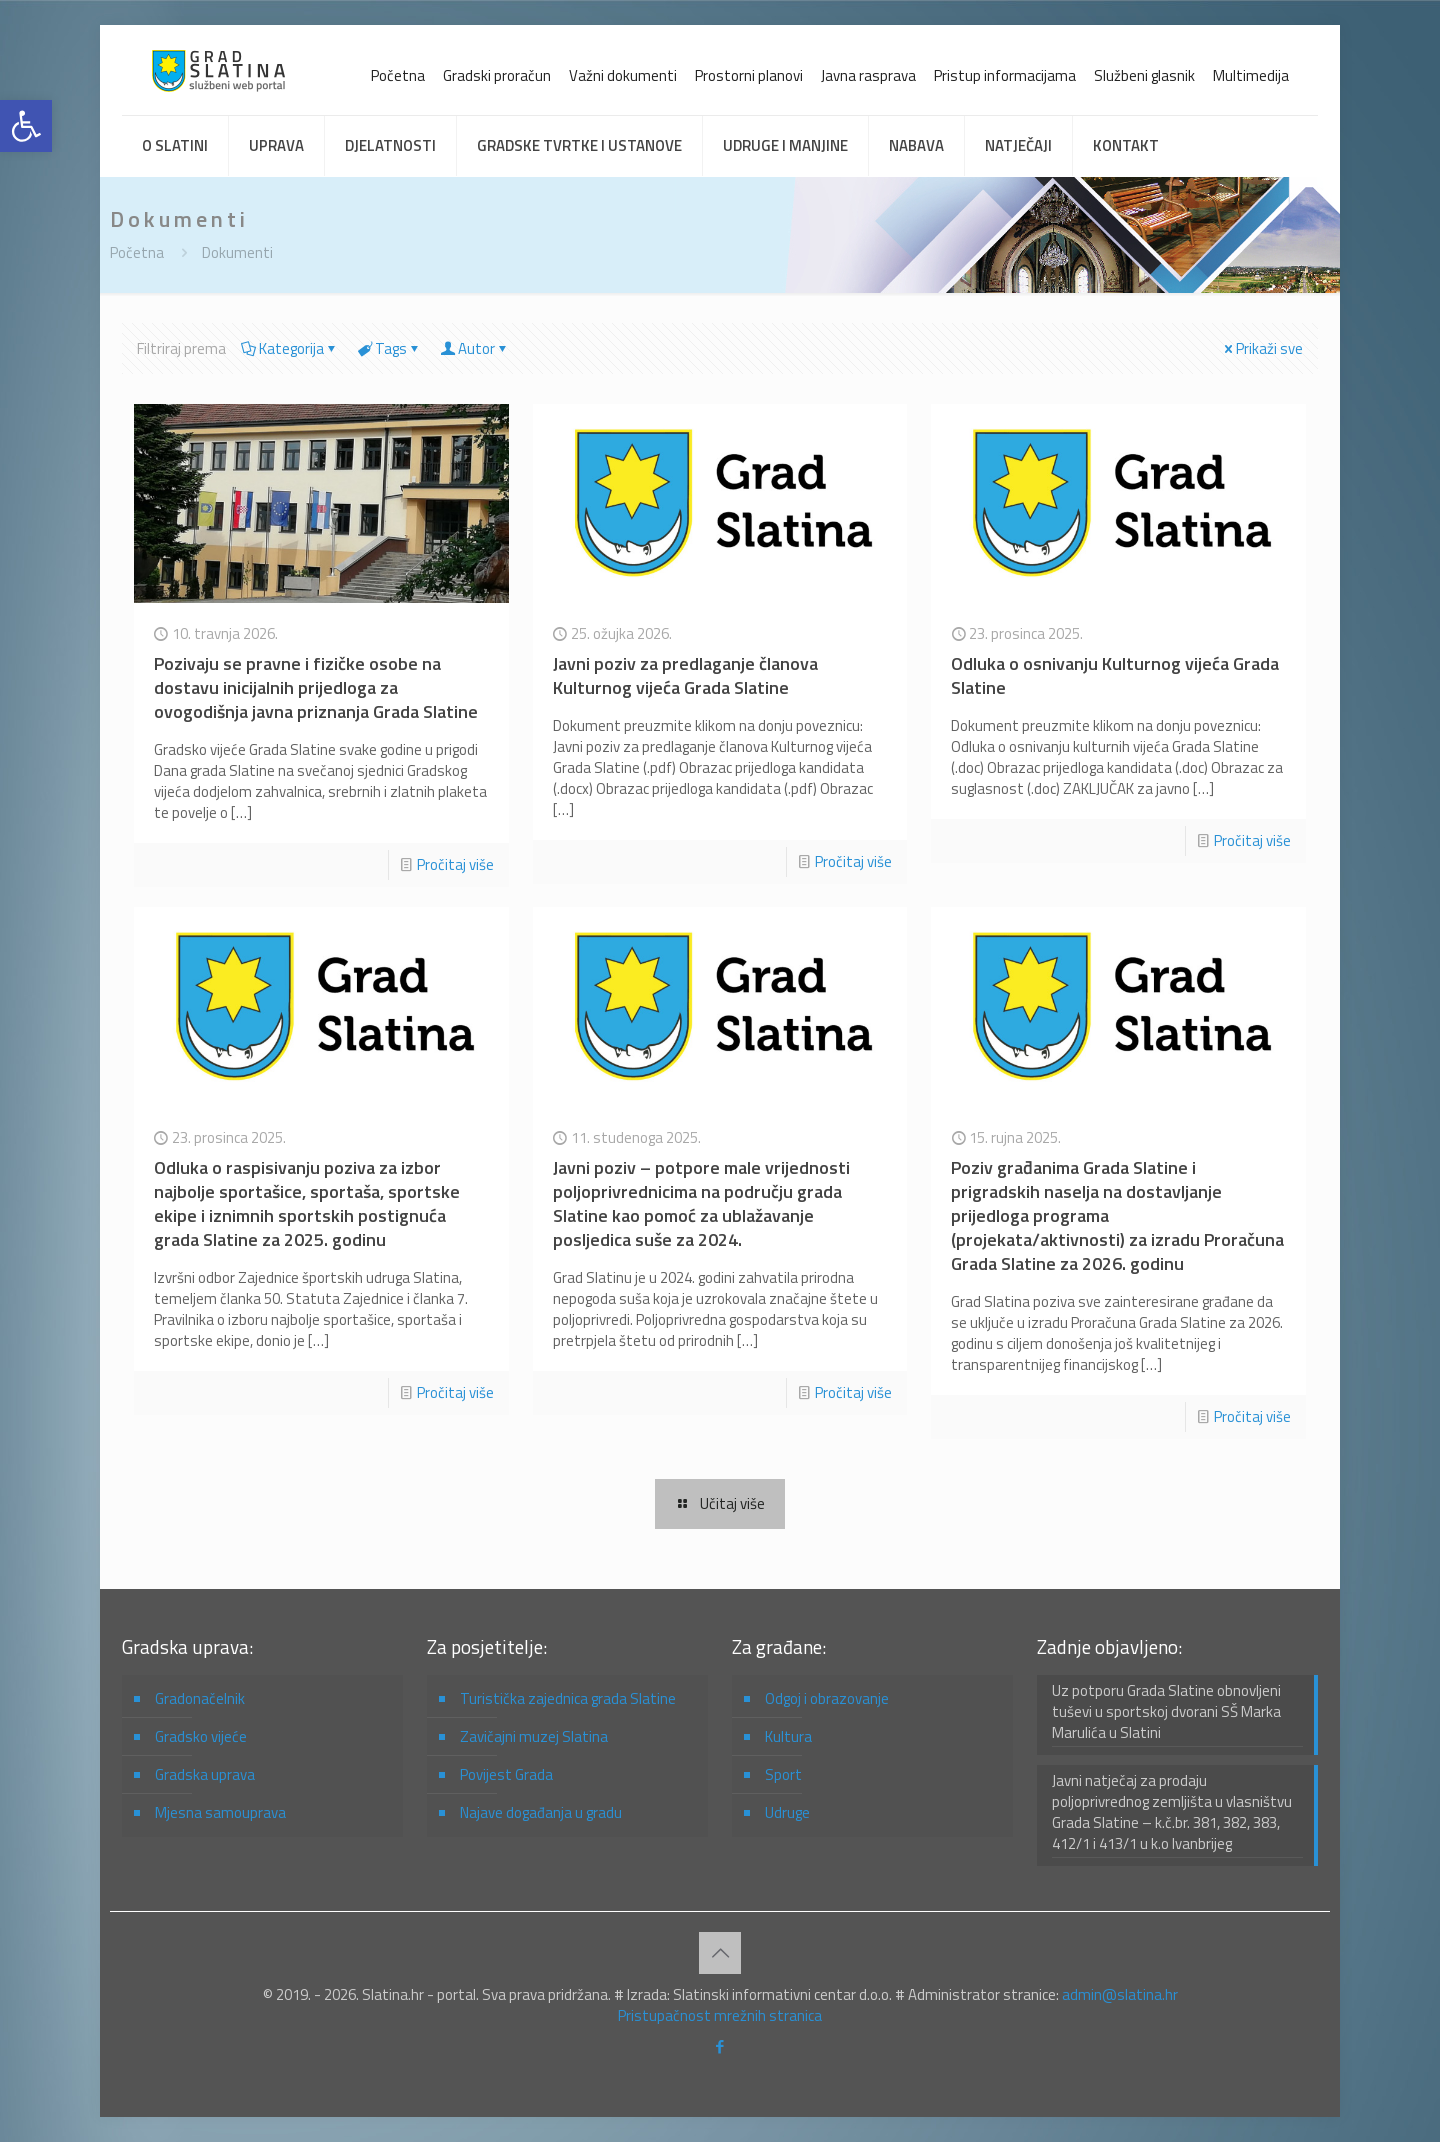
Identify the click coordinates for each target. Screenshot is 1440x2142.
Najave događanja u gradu (541, 1812)
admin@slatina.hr (1120, 1994)
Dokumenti (237, 252)
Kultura (788, 1736)
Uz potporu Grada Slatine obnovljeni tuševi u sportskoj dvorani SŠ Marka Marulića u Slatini (1166, 1712)
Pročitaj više (455, 864)
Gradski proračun (497, 75)
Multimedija (1251, 75)
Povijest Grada (506, 1774)
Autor (475, 348)
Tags (389, 348)
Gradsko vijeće (201, 1736)
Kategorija (290, 348)
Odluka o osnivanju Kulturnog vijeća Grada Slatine (1115, 675)
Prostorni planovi (749, 75)
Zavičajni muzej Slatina (534, 1736)
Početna (398, 75)
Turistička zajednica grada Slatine (568, 1698)
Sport (783, 1774)
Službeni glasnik (1144, 75)
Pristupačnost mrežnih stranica (720, 2015)
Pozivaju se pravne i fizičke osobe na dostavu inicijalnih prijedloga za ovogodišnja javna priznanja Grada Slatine (316, 687)
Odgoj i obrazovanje (827, 1698)
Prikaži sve (1262, 348)
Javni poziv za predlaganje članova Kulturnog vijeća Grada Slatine (685, 675)
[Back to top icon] (720, 1953)
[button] (26, 126)
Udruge (787, 1812)
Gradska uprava (205, 1774)
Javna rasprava (868, 75)
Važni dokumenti (623, 75)
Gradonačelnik (200, 1698)
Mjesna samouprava (220, 1812)
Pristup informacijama (1005, 75)
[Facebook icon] (720, 2046)
